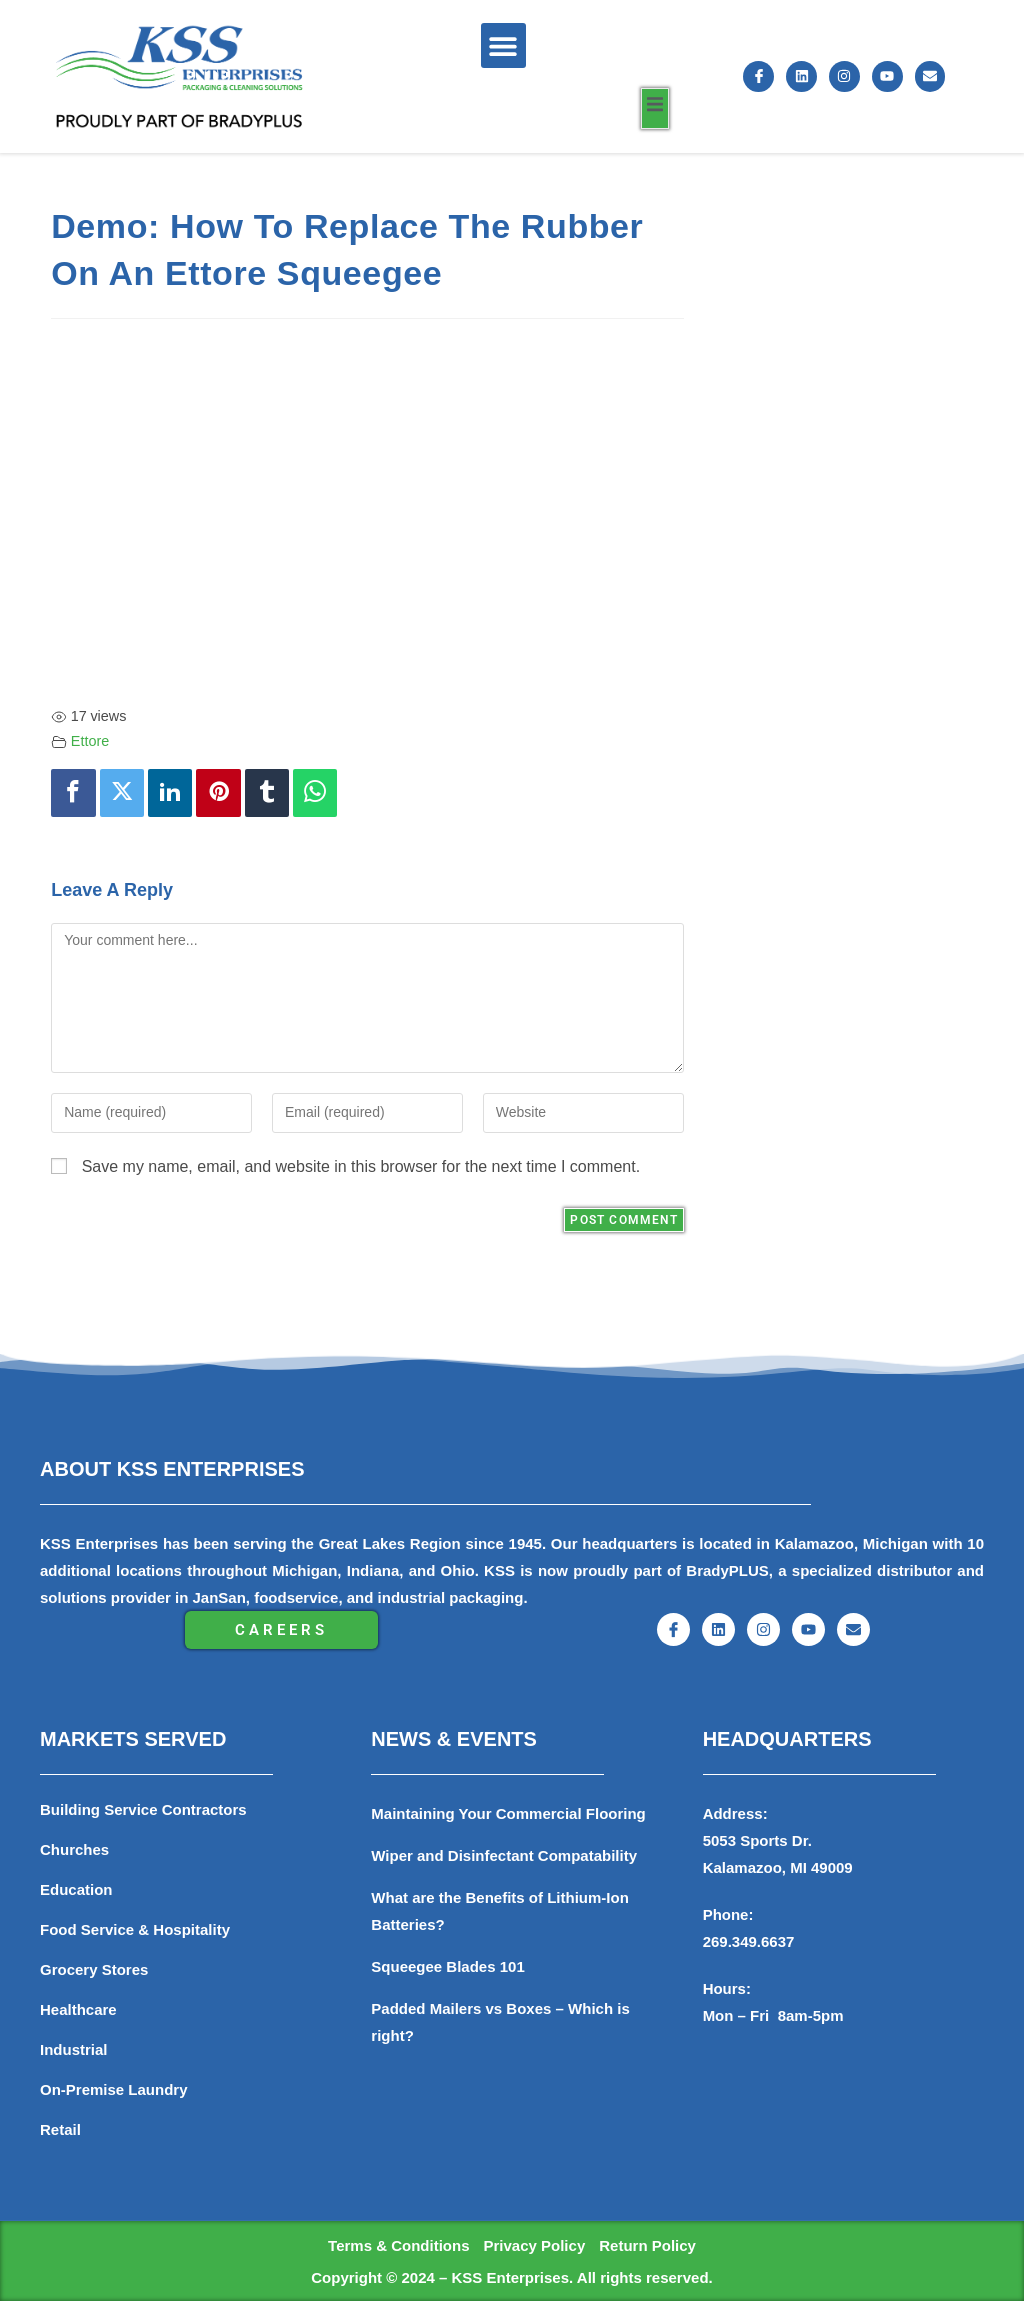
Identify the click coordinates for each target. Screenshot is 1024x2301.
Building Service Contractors (143, 1809)
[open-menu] (655, 108)
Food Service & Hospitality (135, 1929)
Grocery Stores (94, 1969)
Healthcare (78, 2009)
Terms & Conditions (398, 2245)
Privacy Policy (534, 2245)
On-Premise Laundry (114, 2089)
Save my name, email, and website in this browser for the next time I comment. (361, 1166)
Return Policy (647, 2245)
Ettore (90, 741)
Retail (60, 2129)
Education (76, 1889)
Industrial (74, 2049)
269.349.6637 (749, 1941)
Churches (74, 1849)
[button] (503, 45)
